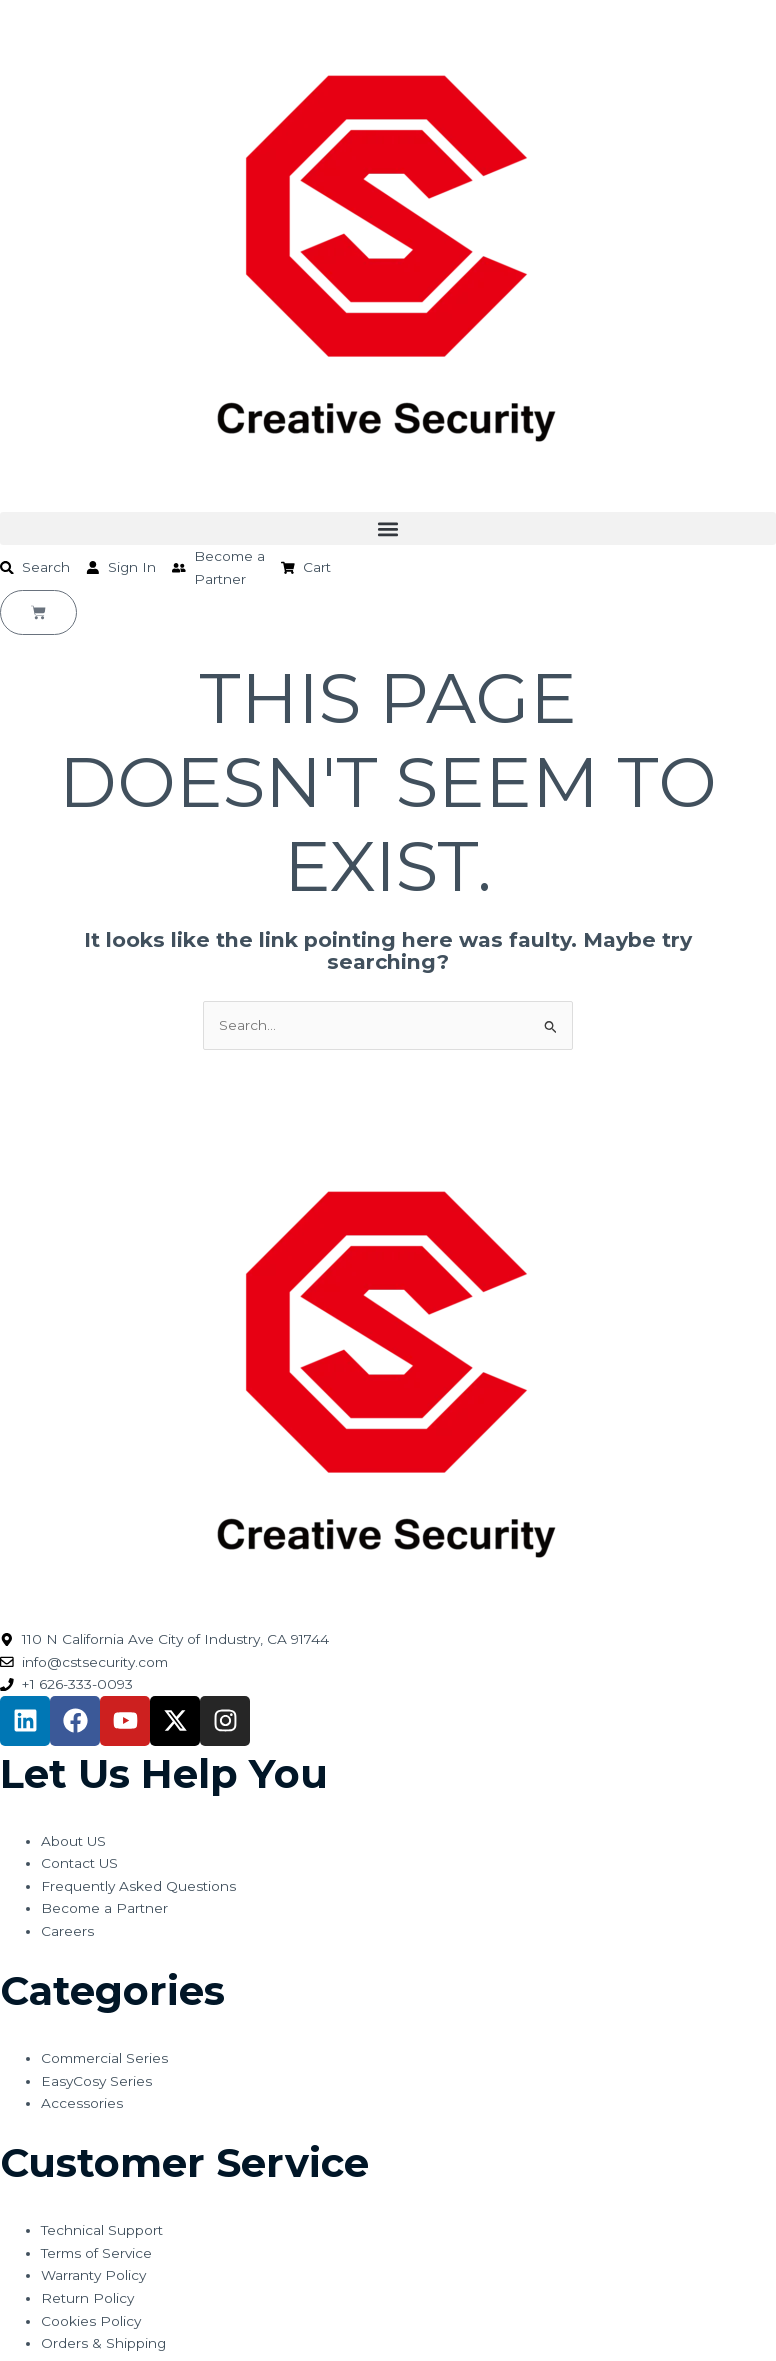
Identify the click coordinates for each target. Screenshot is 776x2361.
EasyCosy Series (96, 2081)
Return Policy (87, 2298)
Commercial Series (104, 2058)
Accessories (82, 2103)
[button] (388, 528)
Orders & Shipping (103, 2343)
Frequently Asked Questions (138, 1886)
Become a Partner (104, 1908)
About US (73, 1841)
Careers (67, 1931)
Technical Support (102, 2230)
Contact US (79, 1863)
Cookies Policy (91, 2321)
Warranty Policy (93, 2275)
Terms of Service (96, 2253)
